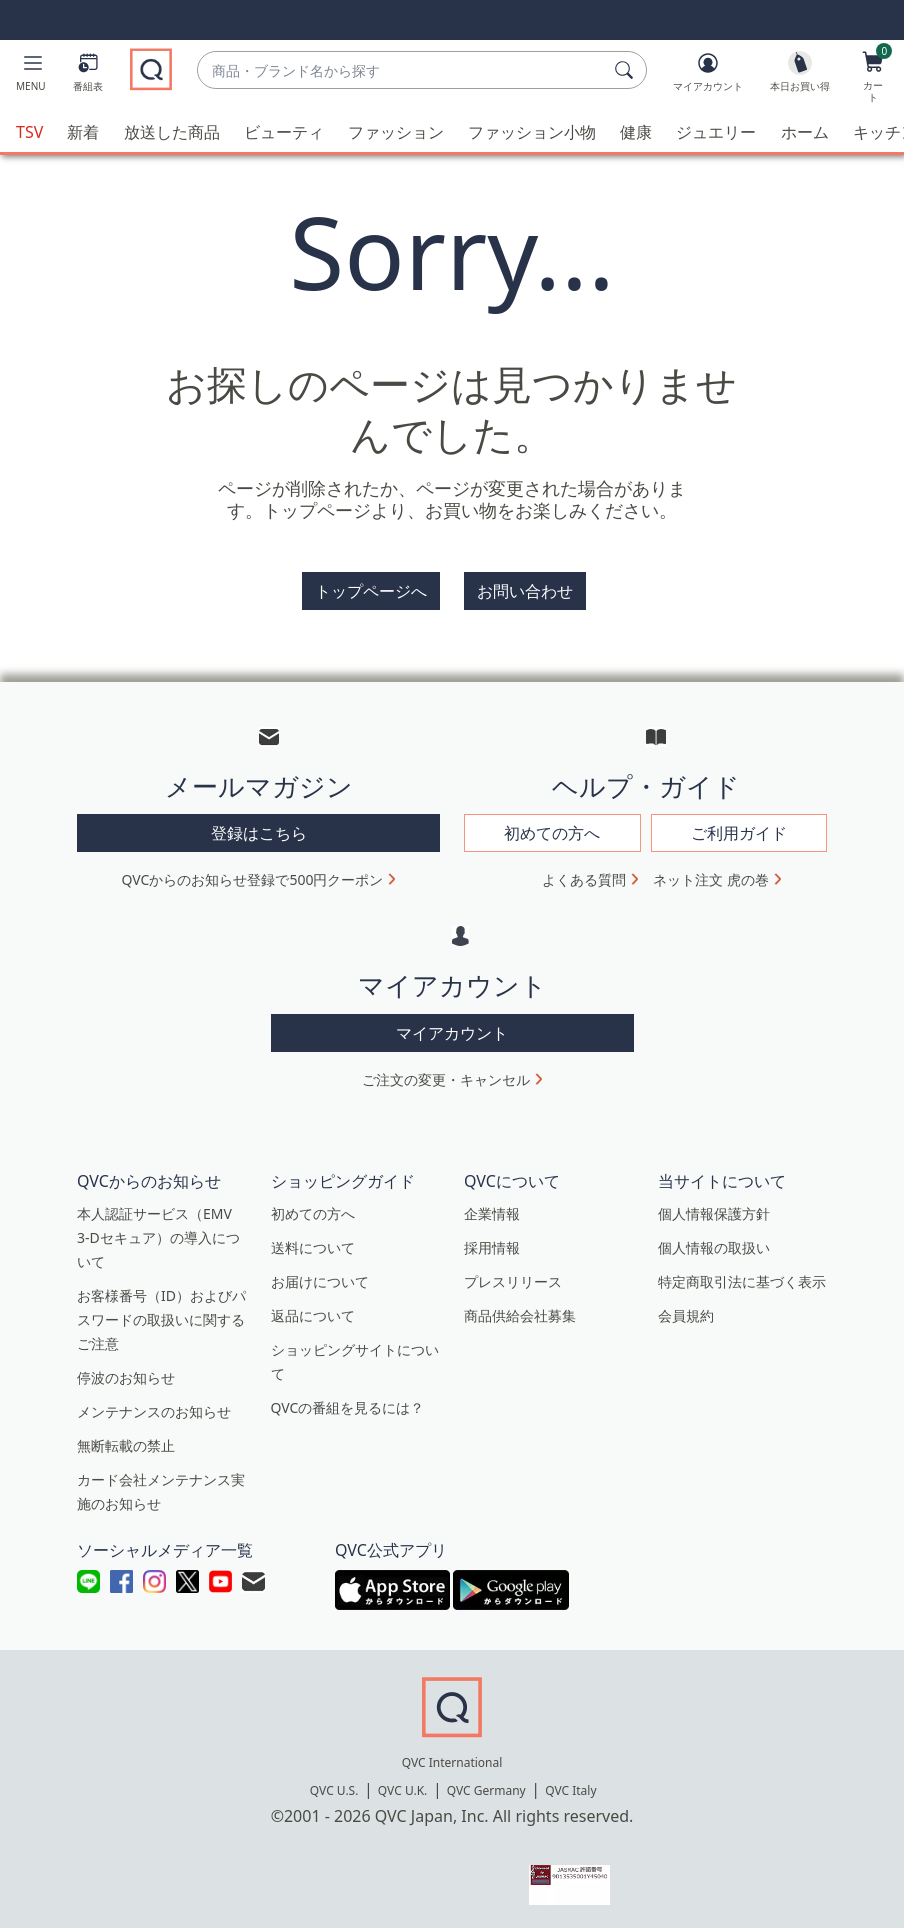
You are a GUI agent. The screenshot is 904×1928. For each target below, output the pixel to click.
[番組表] (88, 76)
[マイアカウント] (708, 76)
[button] (31, 76)
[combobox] (402, 70)
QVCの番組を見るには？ (348, 1405)
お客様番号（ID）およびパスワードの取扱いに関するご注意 (161, 1317)
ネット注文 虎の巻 (711, 877)
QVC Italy (570, 1788)
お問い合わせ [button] (525, 591)
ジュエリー (716, 132)
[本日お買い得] (800, 76)
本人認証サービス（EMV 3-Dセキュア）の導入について (158, 1235)
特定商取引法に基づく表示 (742, 1279)
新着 (83, 132)
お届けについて (320, 1279)
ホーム (805, 132)
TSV (29, 132)
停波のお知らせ (126, 1375)
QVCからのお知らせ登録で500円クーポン (253, 877)
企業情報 (492, 1211)
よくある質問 (584, 877)
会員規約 (686, 1313)
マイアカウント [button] (452, 1031)
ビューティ (284, 132)
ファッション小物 (532, 132)
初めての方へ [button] (552, 831)
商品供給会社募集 (520, 1313)
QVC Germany (486, 1788)
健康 (636, 132)
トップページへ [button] (371, 591)
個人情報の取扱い (714, 1245)
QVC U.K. (402, 1788)
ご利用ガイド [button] (739, 831)
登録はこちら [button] (259, 831)
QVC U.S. (334, 1788)
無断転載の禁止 (126, 1443)
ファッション (396, 132)
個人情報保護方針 (714, 1211)
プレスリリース (513, 1279)
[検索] (627, 70)
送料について (313, 1245)
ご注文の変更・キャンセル (446, 1077)
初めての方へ (313, 1211)
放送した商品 (172, 132)
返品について (313, 1313)
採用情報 (492, 1245)
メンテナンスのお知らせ (154, 1409)
